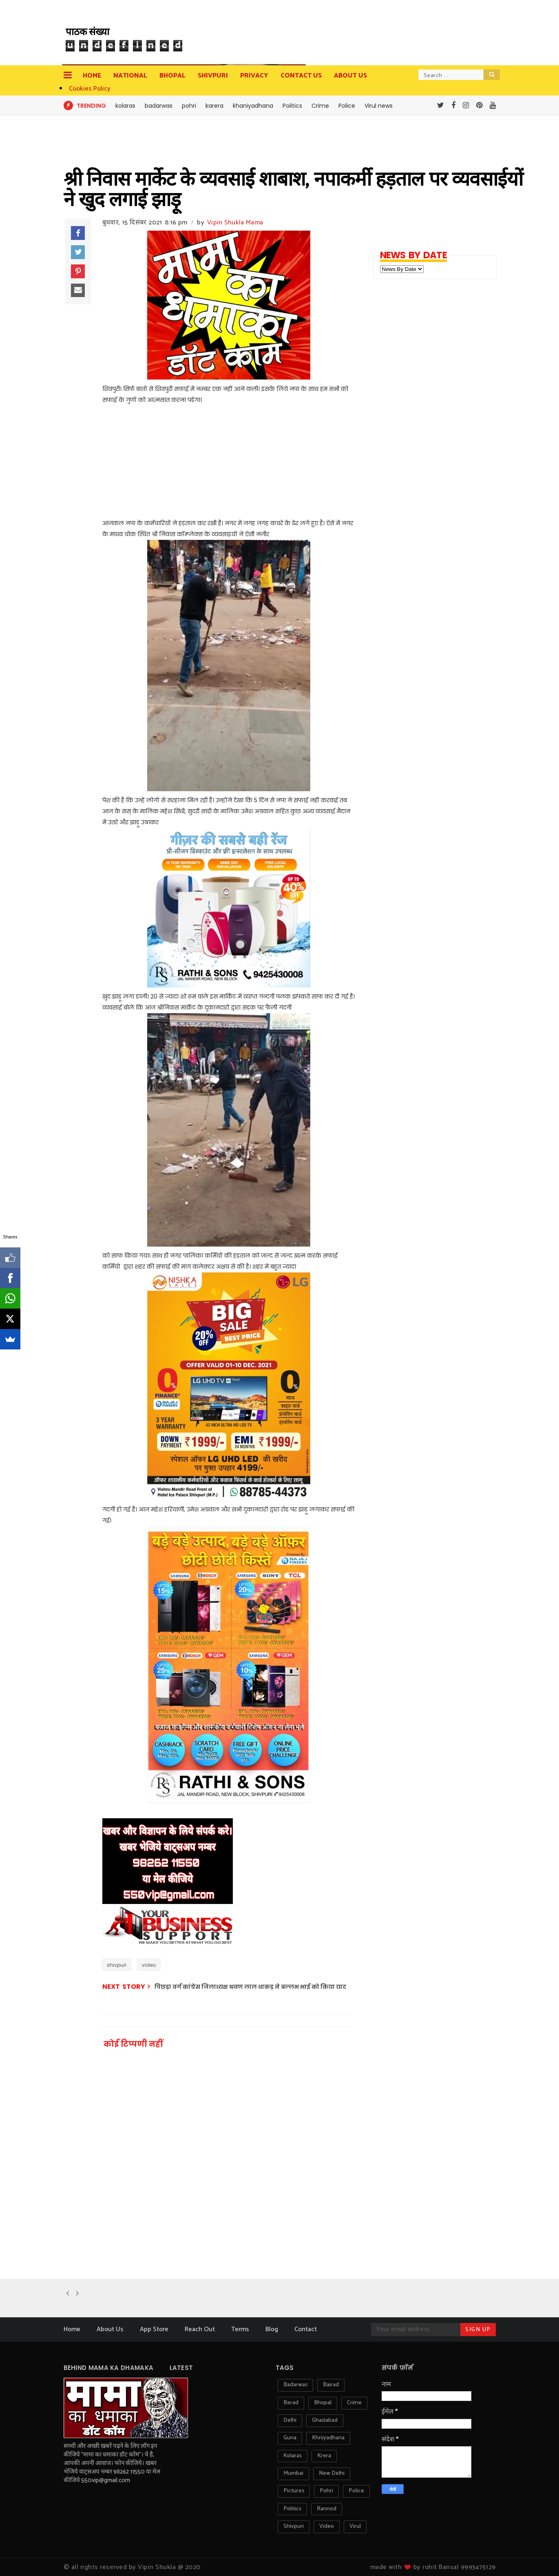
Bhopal (172, 75)
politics (292, 2509)
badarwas (158, 106)
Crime (320, 106)
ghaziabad (325, 2420)
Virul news (379, 106)
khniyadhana (328, 2438)
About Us (110, 2329)
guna (289, 2438)
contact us (301, 75)
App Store (154, 2329)
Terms (240, 2329)
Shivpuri (213, 75)
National (130, 75)
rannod (326, 2509)
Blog (271, 2329)
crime (354, 2402)
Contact (305, 2329)
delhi (289, 2420)
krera (324, 2456)
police (356, 2491)
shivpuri (116, 1964)
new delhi (332, 2473)
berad (290, 2402)
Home (92, 75)
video (149, 1964)
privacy (254, 75)
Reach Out (200, 2329)
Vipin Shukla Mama (235, 222)
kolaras (125, 106)
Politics (292, 106)
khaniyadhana (253, 106)
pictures (293, 2491)
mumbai (293, 2473)
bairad (331, 2385)
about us (350, 75)
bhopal (322, 2402)
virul (355, 2526)
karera (214, 106)
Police (346, 106)
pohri (189, 106)
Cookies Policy (89, 88)
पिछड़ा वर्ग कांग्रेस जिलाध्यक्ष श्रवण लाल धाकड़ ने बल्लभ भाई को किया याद (250, 1987)
